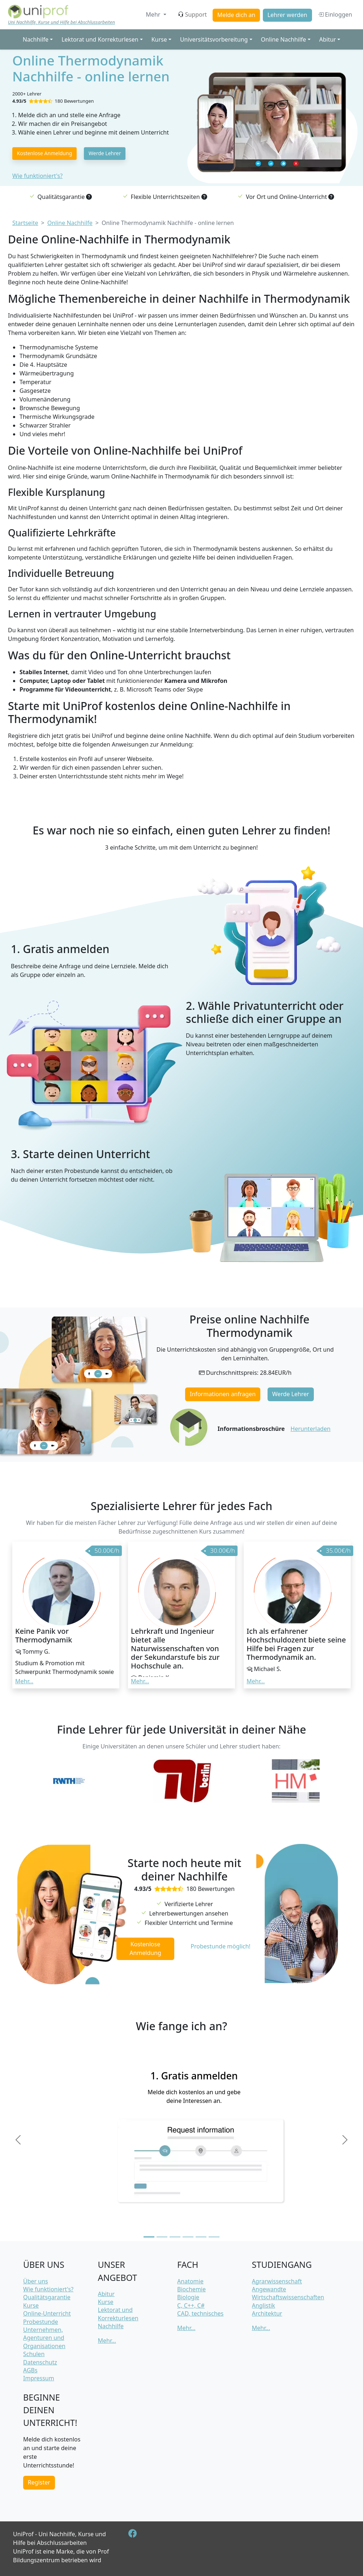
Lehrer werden (287, 15)
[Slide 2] (162, 2237)
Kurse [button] (159, 39)
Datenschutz (40, 2362)
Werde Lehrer (105, 153)
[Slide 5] (201, 2237)
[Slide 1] (149, 2237)
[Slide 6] (214, 2237)
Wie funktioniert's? (37, 176)
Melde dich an (236, 15)
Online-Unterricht (47, 2313)
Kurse (31, 2305)
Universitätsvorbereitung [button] (214, 39)
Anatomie (190, 2281)
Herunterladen (311, 1429)
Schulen (33, 2354)
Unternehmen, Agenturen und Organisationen (44, 2338)
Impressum (38, 2378)
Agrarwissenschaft (277, 2281)
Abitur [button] (327, 39)
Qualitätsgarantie (47, 2297)
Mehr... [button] (24, 1681)
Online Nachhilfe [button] (283, 39)
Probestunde (40, 2322)
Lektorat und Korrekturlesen (118, 2314)
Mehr (154, 14)
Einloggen (335, 14)
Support (192, 14)
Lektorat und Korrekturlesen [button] (99, 39)
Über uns (35, 2281)
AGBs (30, 2370)
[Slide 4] (188, 2237)
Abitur (106, 2294)
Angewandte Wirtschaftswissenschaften (288, 2293)
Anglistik (263, 2305)
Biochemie (191, 2289)
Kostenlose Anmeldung (44, 153)
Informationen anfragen (223, 1394)
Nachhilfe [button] (35, 39)
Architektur (267, 2313)
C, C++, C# (191, 2305)
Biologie (188, 2297)
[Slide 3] (175, 2237)
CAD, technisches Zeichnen (200, 2317)
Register (39, 2482)
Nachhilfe (111, 2326)
